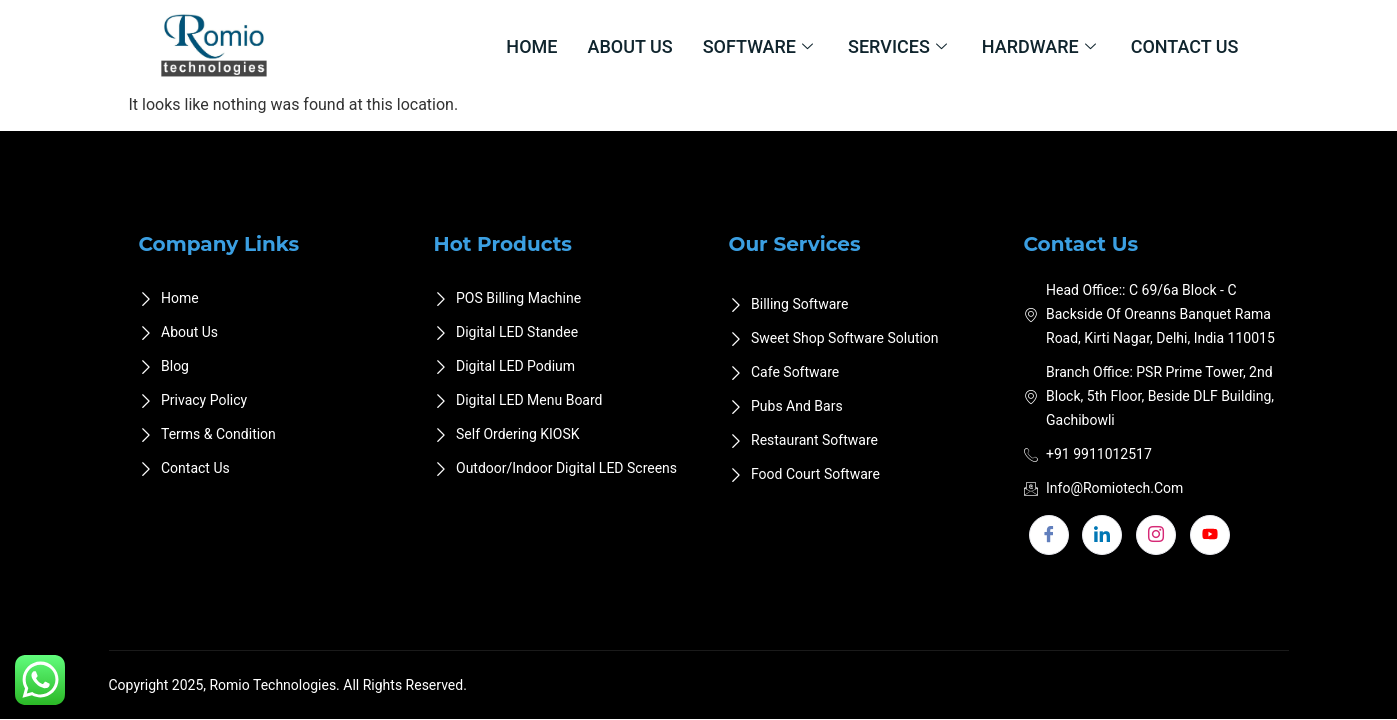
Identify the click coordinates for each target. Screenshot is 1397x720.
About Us (629, 46)
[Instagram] (1156, 535)
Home (531, 46)
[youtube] (1210, 535)
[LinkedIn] (1102, 535)
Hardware (1041, 46)
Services (900, 46)
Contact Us (1185, 46)
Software (760, 46)
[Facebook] (1049, 535)
